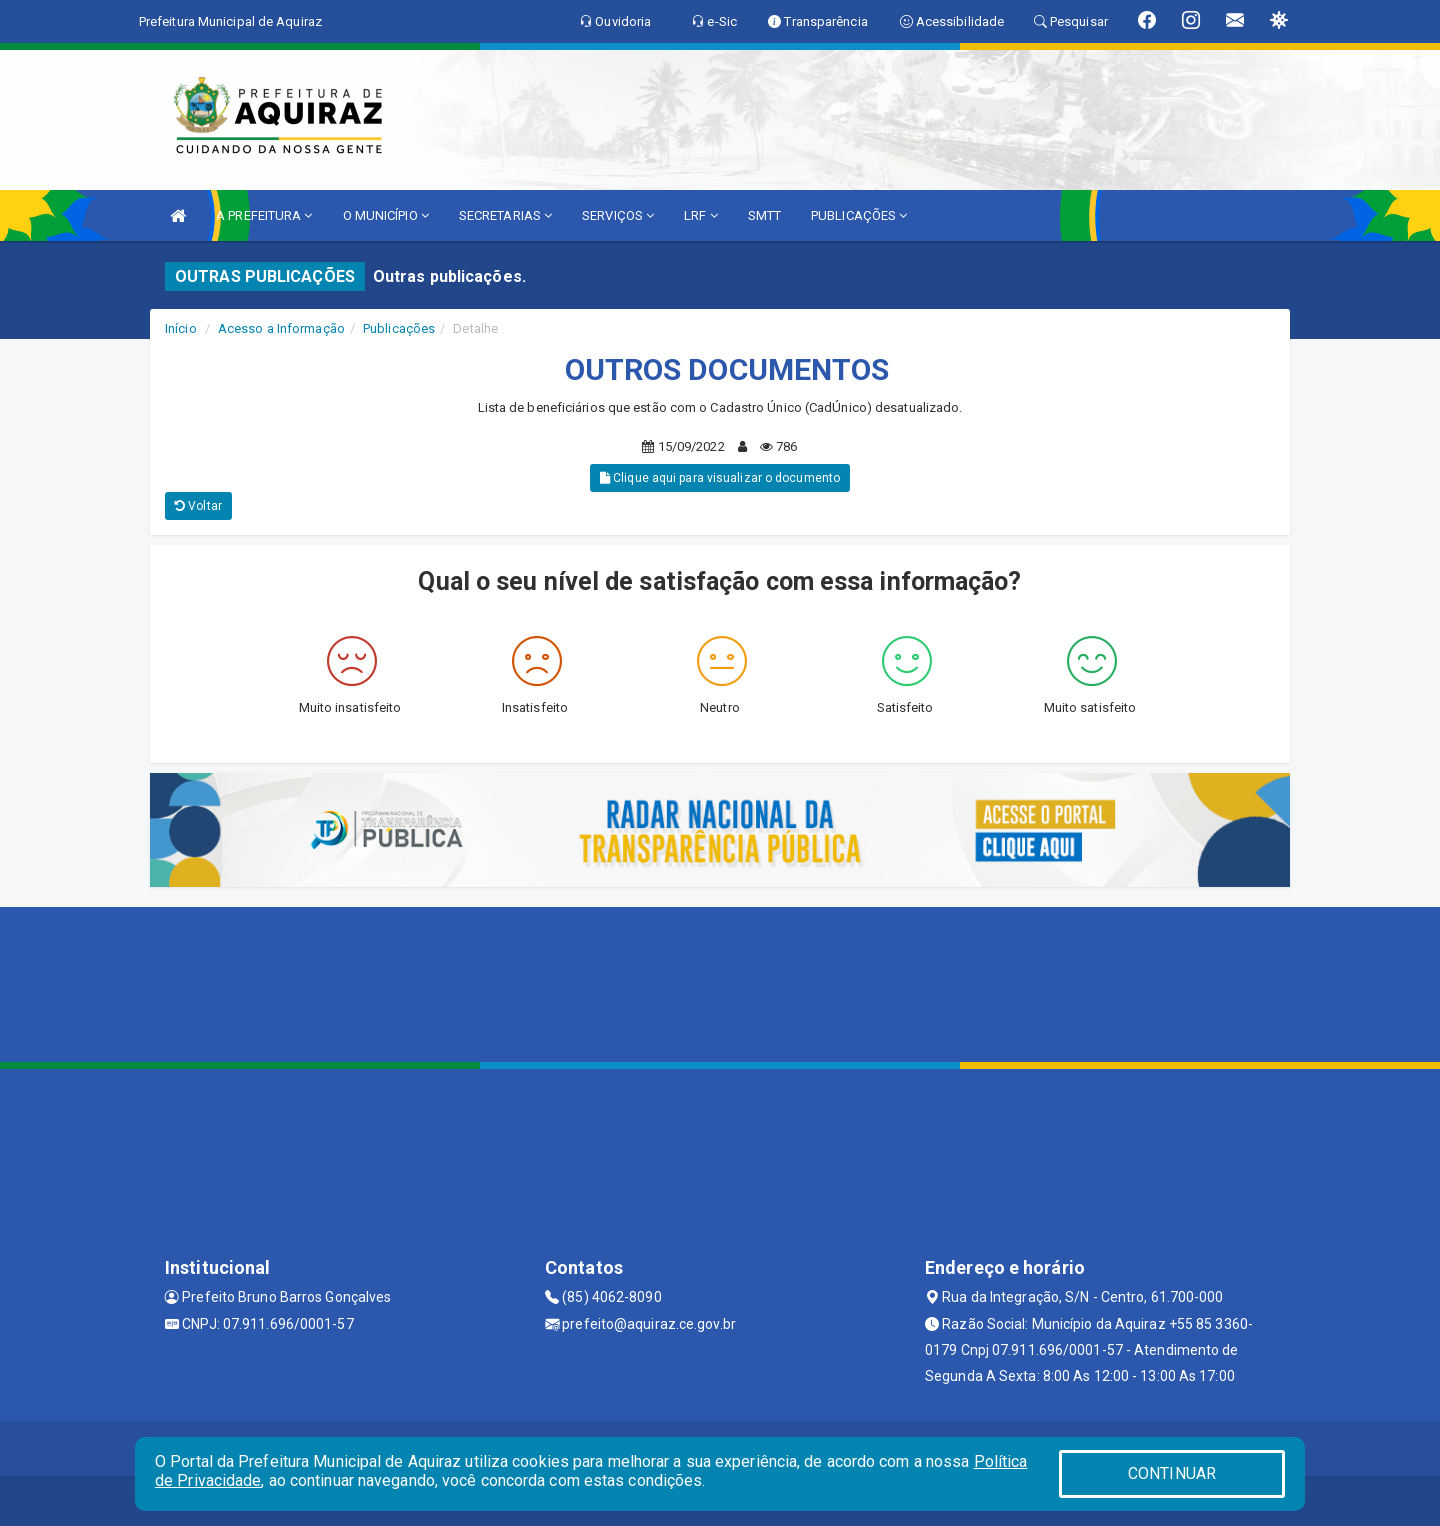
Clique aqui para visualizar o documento (720, 478)
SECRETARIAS (505, 215)
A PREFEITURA (264, 215)
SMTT (764, 215)
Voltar (198, 506)
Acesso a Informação (281, 328)
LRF (701, 215)
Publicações (399, 328)
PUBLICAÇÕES (859, 215)
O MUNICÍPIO (386, 215)
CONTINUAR (1172, 1473)
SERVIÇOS (618, 215)
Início (181, 328)
